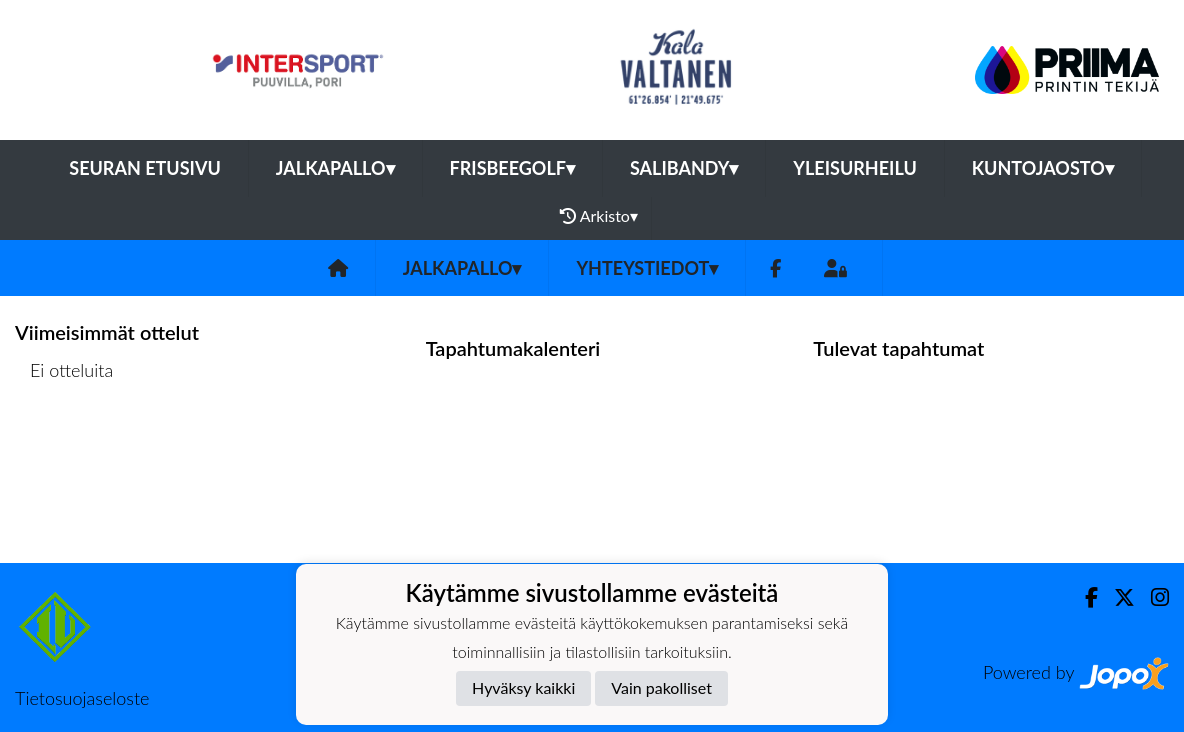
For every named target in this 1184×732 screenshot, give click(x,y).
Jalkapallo (335, 168)
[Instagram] (1152, 597)
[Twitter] (1116, 597)
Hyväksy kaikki (523, 687)
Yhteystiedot (647, 268)
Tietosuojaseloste (82, 698)
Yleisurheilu (854, 168)
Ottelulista (64, 447)
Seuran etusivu (145, 168)
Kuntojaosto (1043, 168)
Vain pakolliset (661, 687)
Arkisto (599, 216)
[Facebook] (775, 268)
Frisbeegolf (512, 168)
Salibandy (684, 168)
